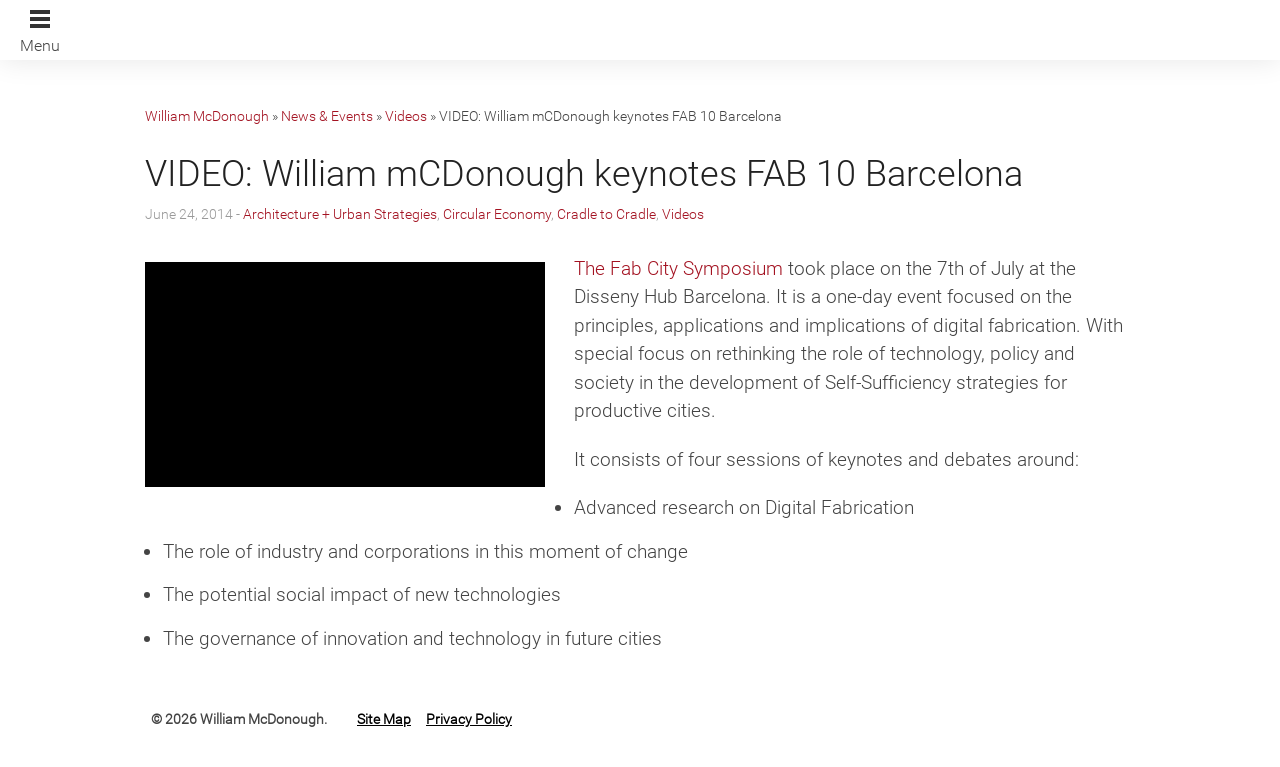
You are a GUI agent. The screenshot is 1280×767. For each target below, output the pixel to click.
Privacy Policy (469, 719)
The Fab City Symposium (678, 268)
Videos (406, 116)
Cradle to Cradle (606, 214)
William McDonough (207, 116)
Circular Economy (497, 214)
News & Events (327, 116)
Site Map (384, 719)
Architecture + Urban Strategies (340, 214)
